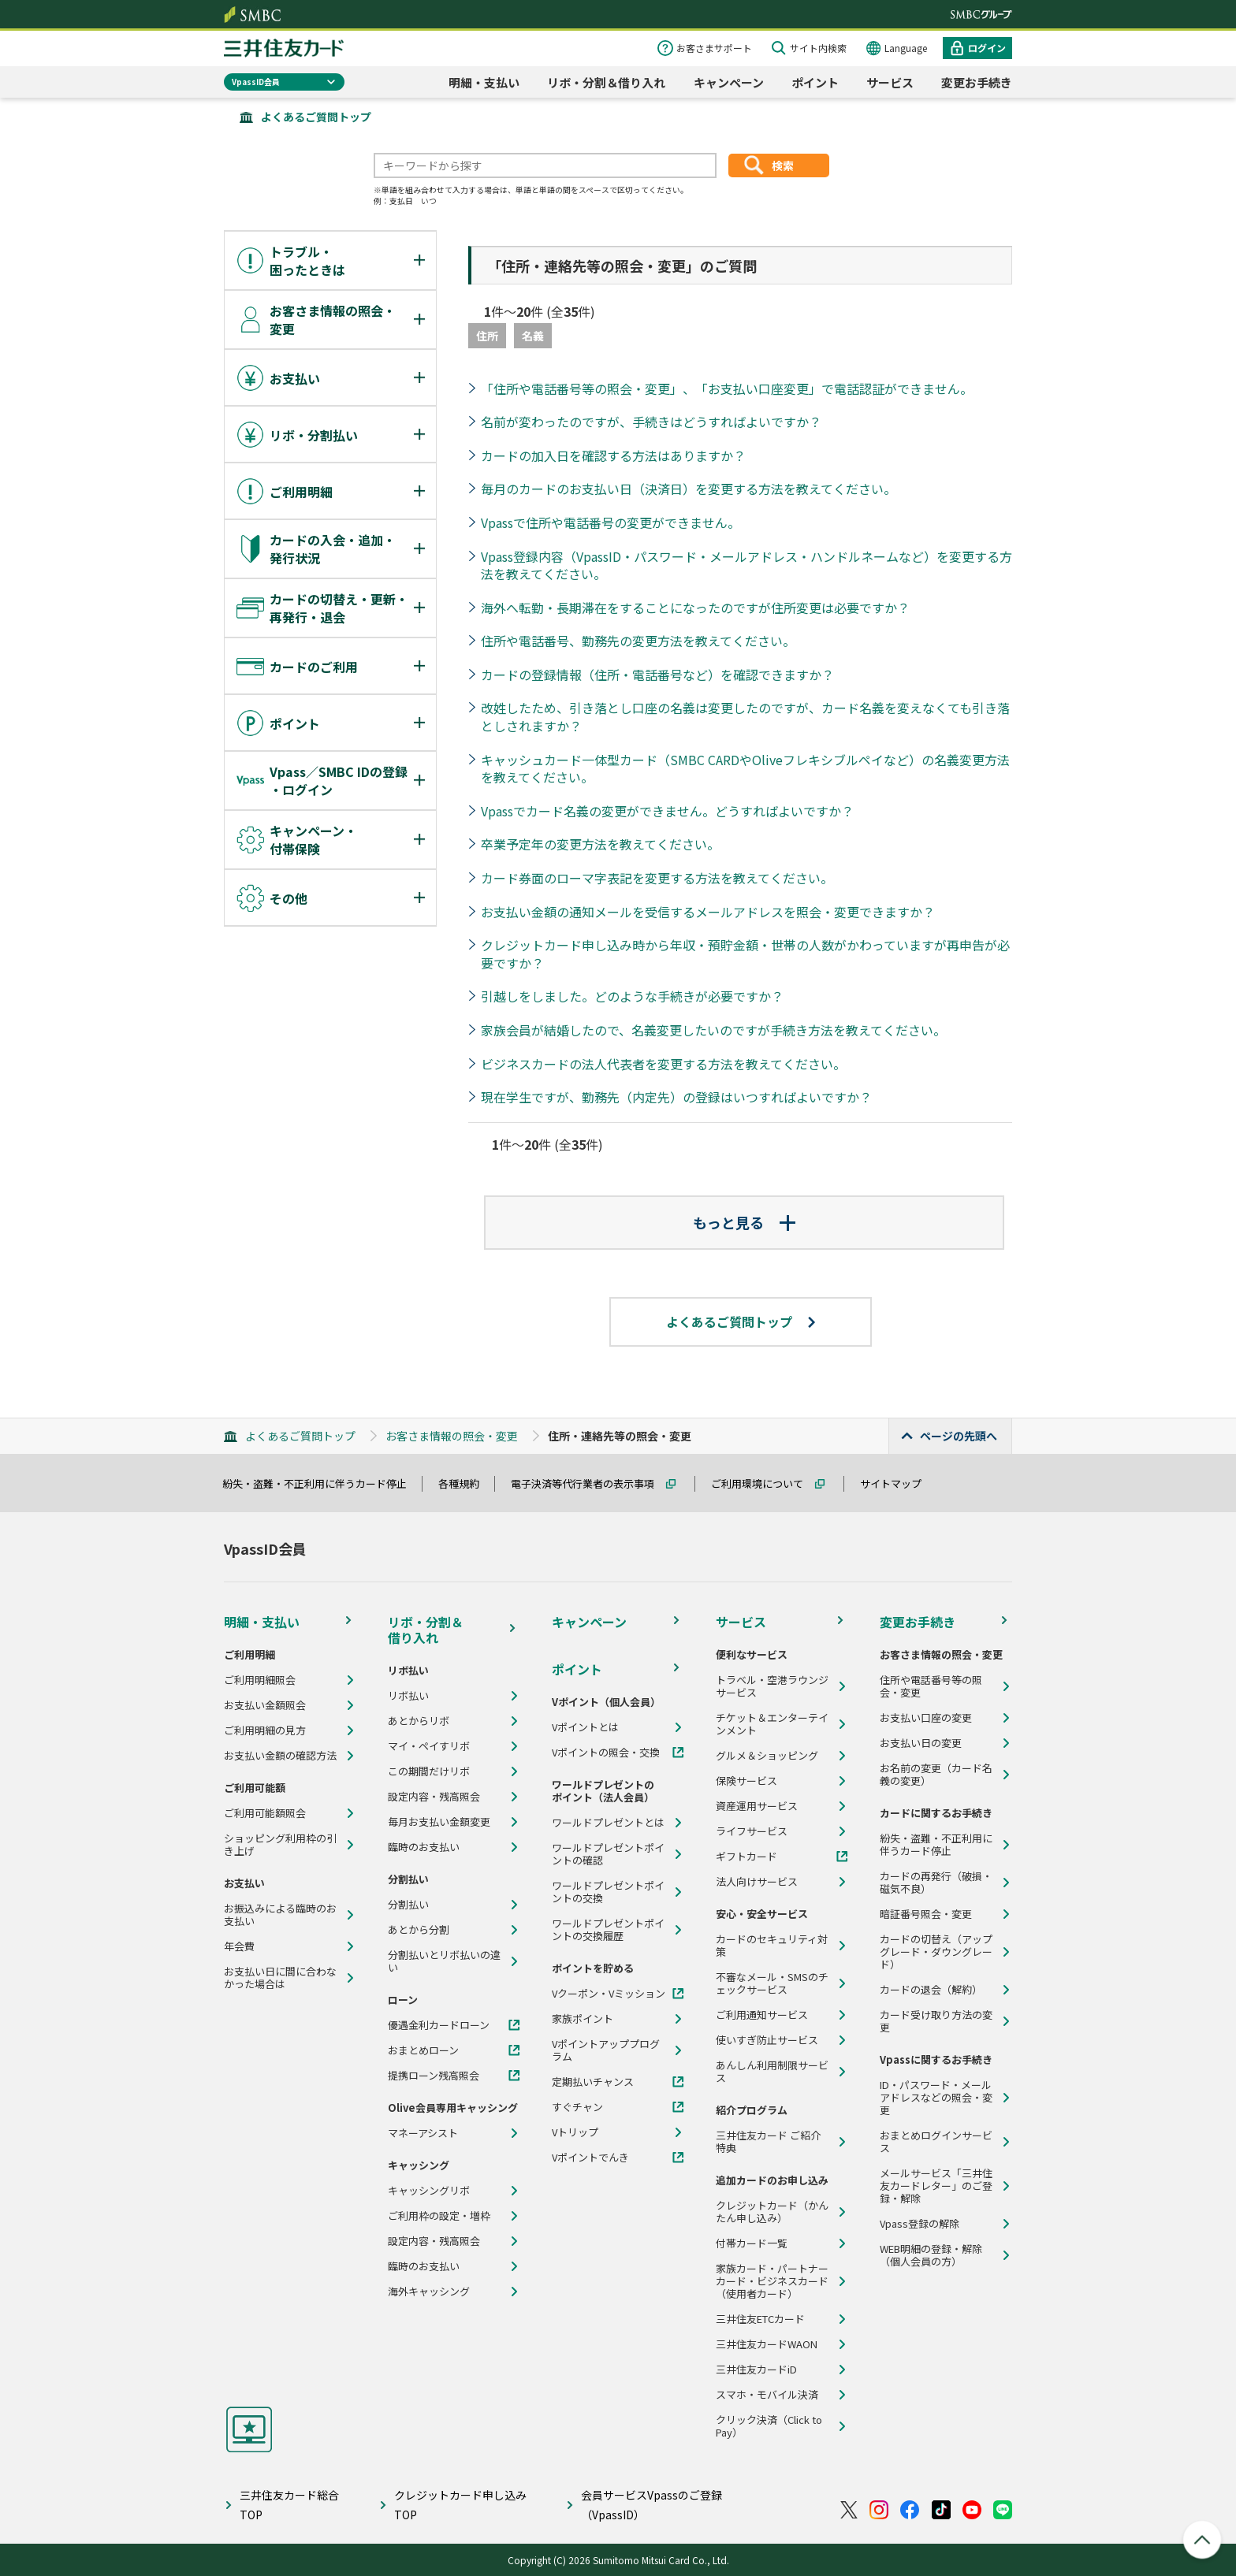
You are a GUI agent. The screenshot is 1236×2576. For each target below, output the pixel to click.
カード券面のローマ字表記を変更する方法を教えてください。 (657, 877)
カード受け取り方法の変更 (936, 2021)
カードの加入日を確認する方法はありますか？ (613, 455)
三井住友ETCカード (760, 2319)
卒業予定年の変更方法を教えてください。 (600, 844)
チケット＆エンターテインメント (772, 1724)
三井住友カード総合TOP (289, 2504)
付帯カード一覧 (751, 2243)
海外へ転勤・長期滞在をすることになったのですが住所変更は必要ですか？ (695, 607)
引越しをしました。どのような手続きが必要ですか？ (632, 996)
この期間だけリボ (429, 1771)
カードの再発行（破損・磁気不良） (936, 1882)
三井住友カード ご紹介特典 (768, 2141)
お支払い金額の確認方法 (280, 1755)
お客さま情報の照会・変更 (451, 1436)
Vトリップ (575, 2132)
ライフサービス (751, 1831)
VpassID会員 (256, 81)
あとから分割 (418, 1930)
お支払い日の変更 (921, 1743)
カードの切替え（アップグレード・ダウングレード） (936, 1952)
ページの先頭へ (958, 1436)
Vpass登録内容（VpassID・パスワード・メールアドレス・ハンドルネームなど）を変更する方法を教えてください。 (746, 565)
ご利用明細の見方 (265, 1730)
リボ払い (408, 1695)
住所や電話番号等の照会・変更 (931, 1686)
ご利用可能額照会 (265, 1813)
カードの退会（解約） (931, 1989)
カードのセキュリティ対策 (772, 1945)
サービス (890, 82)
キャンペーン (729, 82)
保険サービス (746, 1781)
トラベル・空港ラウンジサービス (772, 1686)
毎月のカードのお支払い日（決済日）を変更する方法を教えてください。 (688, 488)
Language (905, 47)
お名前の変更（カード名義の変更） (936, 1774)
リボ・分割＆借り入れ (606, 82)
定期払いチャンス (593, 2082)
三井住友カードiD (756, 2369)
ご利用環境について (764, 1483)
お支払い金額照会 (265, 1705)
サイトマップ (897, 1483)
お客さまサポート (714, 47)
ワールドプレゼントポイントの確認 (608, 1854)
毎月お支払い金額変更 (439, 1822)
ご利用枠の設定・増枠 (439, 2216)
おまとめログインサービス (936, 2141)
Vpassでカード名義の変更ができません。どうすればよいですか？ (667, 810)
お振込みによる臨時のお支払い (280, 1914)
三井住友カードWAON (766, 2344)
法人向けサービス (757, 1881)
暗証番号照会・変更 (926, 1914)
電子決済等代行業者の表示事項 (589, 1483)
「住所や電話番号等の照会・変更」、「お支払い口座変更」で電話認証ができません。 (727, 388)
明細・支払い (484, 82)
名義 (533, 336)
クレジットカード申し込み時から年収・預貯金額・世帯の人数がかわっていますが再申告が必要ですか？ (745, 953)
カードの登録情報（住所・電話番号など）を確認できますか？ (657, 674)
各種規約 (465, 1483)
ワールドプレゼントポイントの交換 (608, 1892)
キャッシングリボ (429, 2190)
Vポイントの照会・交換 (606, 1752)
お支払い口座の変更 (926, 1718)
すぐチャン (577, 2107)
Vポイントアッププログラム (606, 2050)
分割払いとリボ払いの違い (444, 1961)
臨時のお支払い (424, 1847)
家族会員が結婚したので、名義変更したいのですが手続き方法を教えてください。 (713, 1029)
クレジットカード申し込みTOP (460, 2504)
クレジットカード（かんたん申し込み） (772, 2212)
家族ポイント (582, 2019)
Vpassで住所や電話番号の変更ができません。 (610, 522)
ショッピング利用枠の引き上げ (280, 1844)
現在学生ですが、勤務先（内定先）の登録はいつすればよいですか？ (676, 1096)
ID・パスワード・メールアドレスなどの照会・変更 (936, 2098)
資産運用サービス (757, 1806)
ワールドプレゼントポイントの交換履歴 (608, 1929)
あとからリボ (418, 1721)
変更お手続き (976, 82)
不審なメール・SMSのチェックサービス (772, 1983)
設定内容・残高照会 (434, 1796)
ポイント (815, 82)
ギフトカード (746, 1856)
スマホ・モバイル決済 (767, 2394)
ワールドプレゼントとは (608, 1822)
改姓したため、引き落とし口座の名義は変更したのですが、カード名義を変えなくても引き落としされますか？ (745, 716)
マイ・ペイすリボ (429, 1746)
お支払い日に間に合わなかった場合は (280, 1978)
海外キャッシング (429, 2291)
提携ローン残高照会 (433, 2075)
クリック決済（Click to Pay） (769, 2426)
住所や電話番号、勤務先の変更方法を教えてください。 (638, 640)
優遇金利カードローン (439, 2025)
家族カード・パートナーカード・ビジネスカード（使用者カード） (772, 2281)
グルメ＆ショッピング (767, 1755)
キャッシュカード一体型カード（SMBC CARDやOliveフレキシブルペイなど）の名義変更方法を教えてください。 (745, 768)
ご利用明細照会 (260, 1680)
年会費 (239, 1946)
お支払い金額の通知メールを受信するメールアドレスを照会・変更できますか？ (708, 911)
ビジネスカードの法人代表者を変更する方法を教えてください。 (663, 1063)
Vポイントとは (585, 1727)
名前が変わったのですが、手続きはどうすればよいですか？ (651, 421)
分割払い (408, 1904)
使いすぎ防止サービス (767, 2040)
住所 (487, 336)
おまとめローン (423, 2050)
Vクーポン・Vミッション (608, 1993)
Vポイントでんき (590, 2157)
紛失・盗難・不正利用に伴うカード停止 (321, 1483)
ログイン (987, 47)
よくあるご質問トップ (316, 117)
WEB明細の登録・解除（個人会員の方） (931, 2255)
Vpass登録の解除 (919, 2223)
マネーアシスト (423, 2133)
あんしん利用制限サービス (772, 2071)
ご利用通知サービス (762, 2015)
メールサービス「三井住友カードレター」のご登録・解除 (936, 2186)
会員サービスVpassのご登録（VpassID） (651, 2504)
